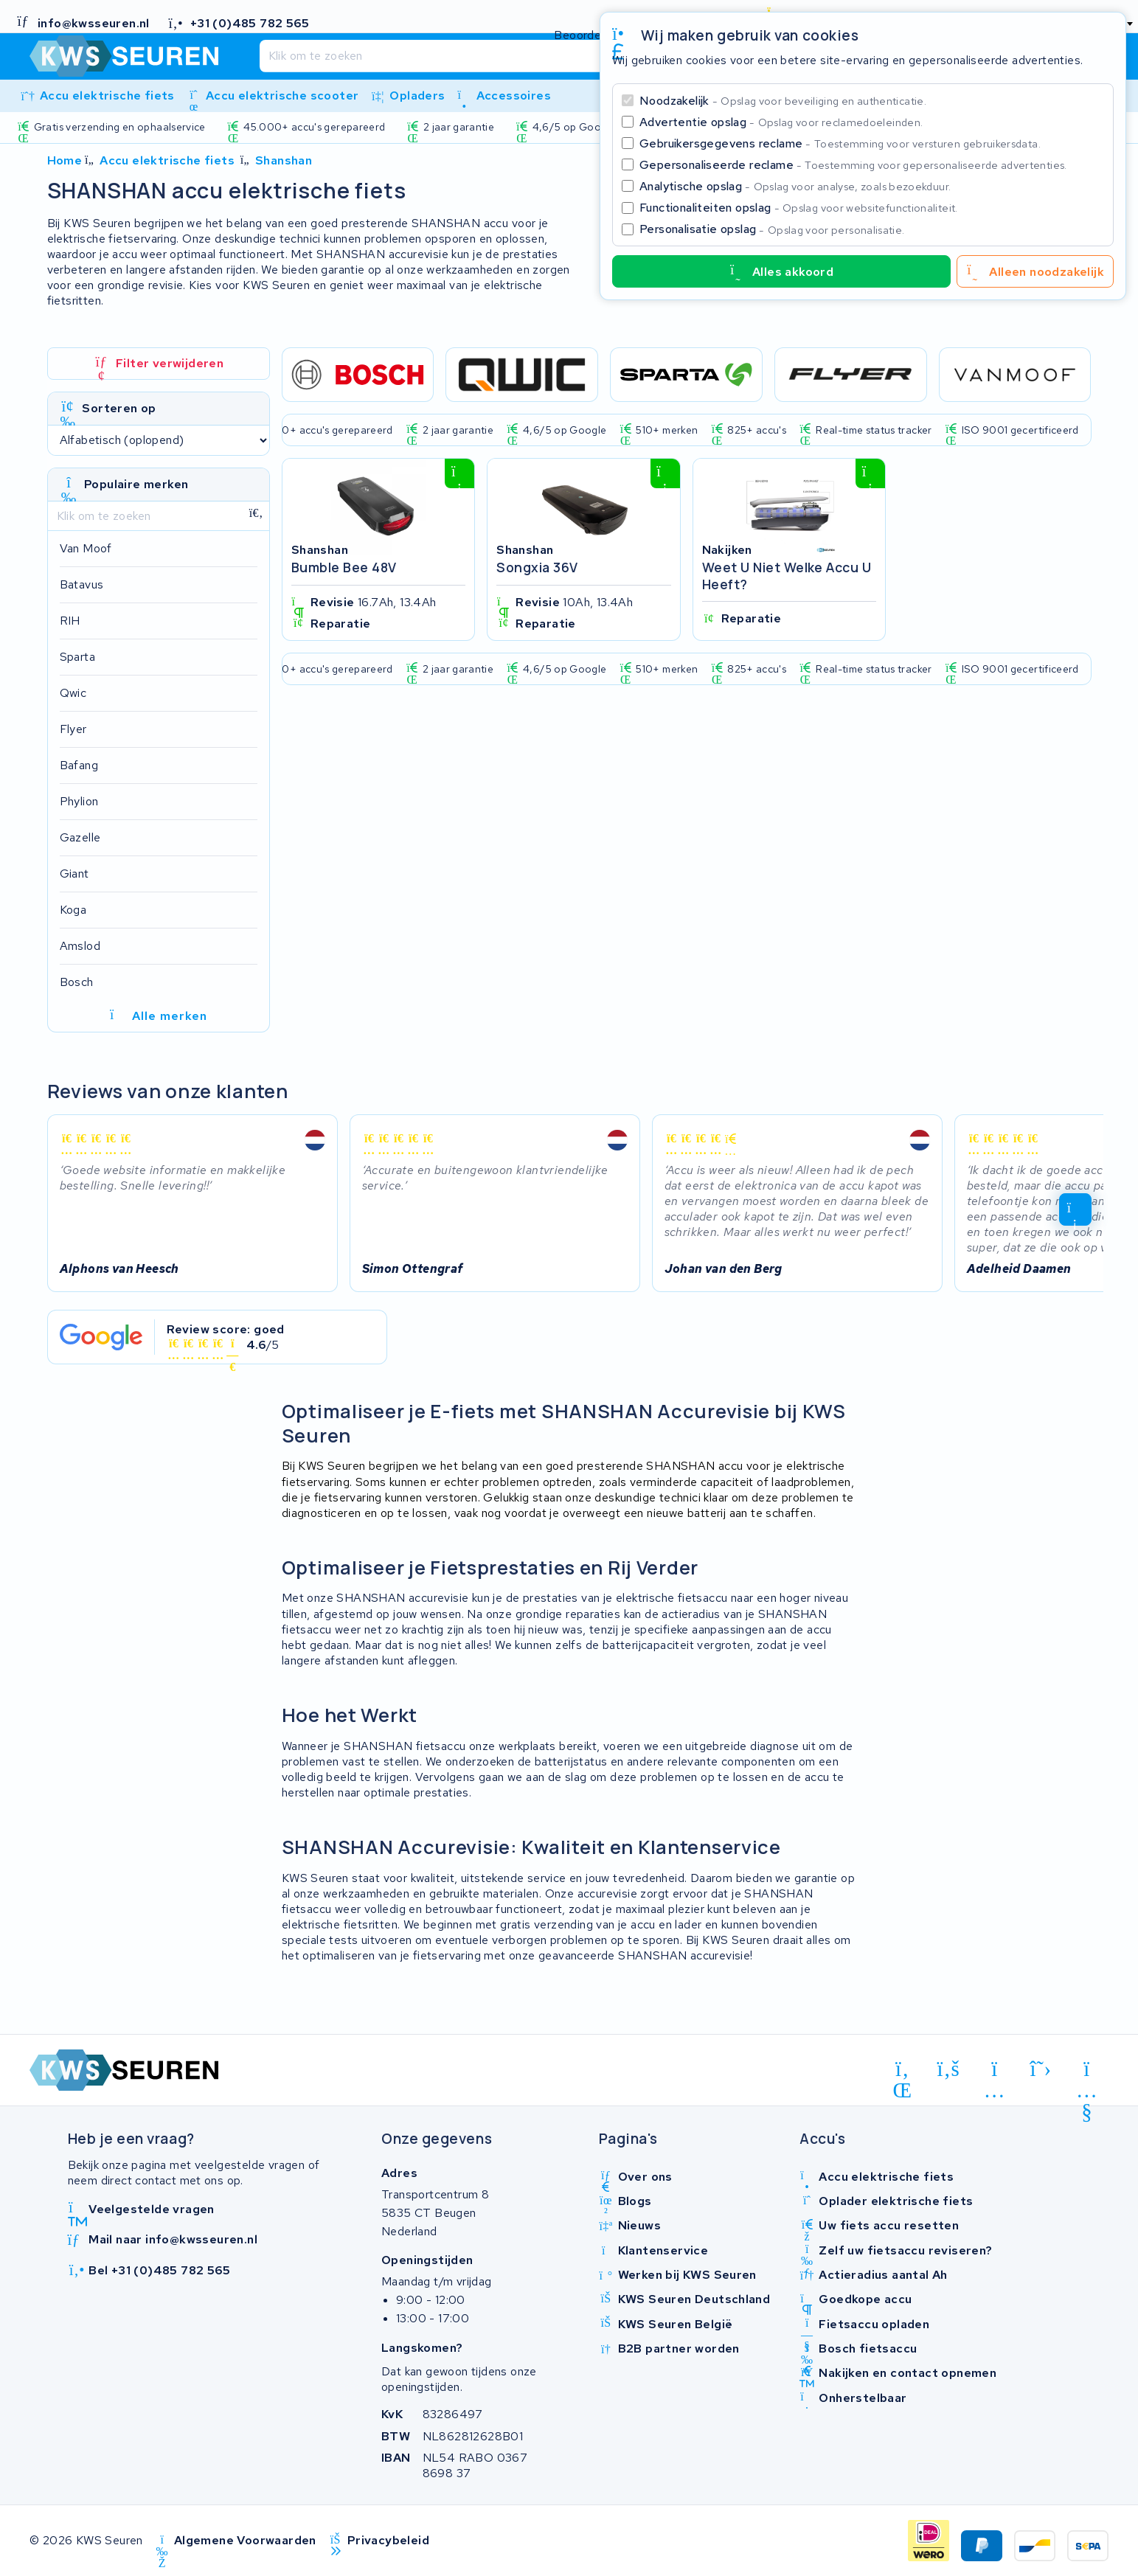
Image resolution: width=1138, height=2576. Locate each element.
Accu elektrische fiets (167, 160)
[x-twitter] (1041, 2068)
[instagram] (994, 2071)
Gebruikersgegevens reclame (840, 143)
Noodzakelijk (782, 100)
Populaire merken (136, 484)
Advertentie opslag (781, 122)
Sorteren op (119, 408)
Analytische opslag (795, 186)
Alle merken (158, 1016)
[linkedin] (902, 2071)
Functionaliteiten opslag (798, 207)
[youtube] (1086, 2071)
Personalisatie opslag (772, 229)
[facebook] (949, 2068)
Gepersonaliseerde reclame (853, 165)
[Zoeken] (538, 56)
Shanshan (283, 160)
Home (65, 160)
